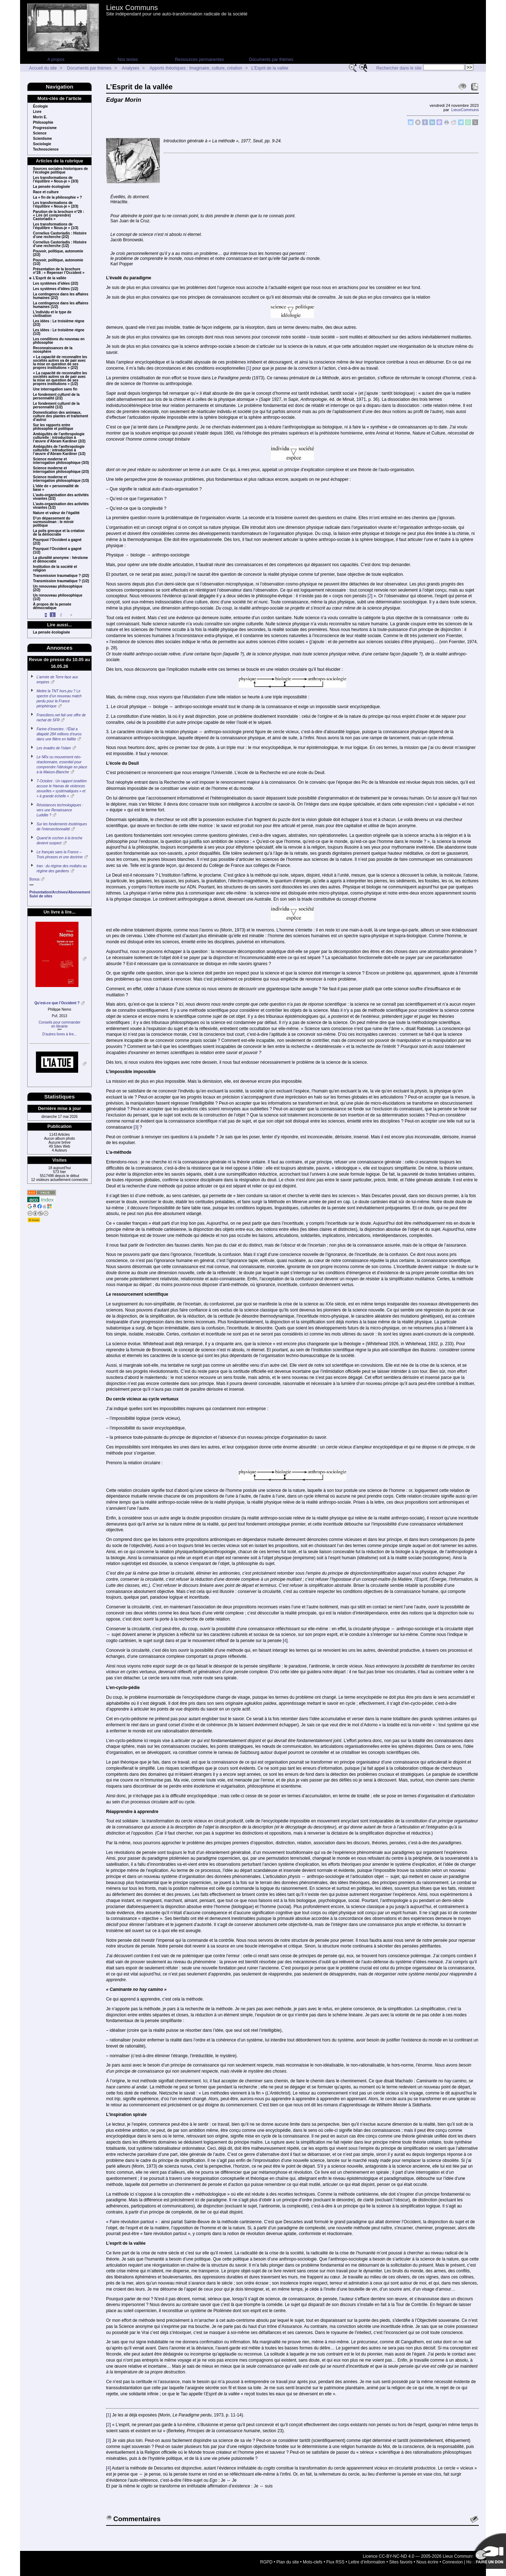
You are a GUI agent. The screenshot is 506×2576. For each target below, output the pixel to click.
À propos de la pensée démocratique (52, 606)
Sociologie (42, 144)
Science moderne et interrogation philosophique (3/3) (61, 461)
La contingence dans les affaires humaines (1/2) (61, 305)
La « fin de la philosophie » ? (57, 197)
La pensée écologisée (51, 187)
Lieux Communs (132, 7)
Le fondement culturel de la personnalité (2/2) (56, 396)
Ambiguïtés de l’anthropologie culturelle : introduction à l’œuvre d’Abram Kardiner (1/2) (59, 450)
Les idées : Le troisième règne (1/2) (58, 332)
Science (40, 133)
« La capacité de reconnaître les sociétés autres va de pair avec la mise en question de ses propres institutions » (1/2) (60, 378)
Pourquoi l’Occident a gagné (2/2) (57, 541)
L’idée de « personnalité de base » (56, 488)
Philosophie (43, 122)
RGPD (266, 2562)
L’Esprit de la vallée (269, 68)
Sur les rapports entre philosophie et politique (53, 427)
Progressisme (45, 128)
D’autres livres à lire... (59, 1034)
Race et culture (46, 192)
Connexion (452, 2562)
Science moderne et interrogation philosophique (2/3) (61, 470)
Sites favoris (400, 2562)
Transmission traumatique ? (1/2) (61, 581)
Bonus (34, 879)
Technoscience (46, 149)
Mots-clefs (313, 2562)
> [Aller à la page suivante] (71, 615)
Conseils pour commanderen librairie (60, 1024)
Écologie (40, 106)
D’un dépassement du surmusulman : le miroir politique (53, 522)
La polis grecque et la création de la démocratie (59, 532)
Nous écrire (427, 2562)
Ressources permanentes (199, 59)
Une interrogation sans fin (55, 389)
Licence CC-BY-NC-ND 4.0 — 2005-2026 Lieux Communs (418, 2556)
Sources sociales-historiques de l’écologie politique (60, 170)
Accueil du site (43, 68)
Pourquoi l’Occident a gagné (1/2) (57, 550)
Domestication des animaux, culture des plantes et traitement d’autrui (60, 416)
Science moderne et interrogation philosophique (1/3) (61, 479)
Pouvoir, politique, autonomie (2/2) (58, 253)
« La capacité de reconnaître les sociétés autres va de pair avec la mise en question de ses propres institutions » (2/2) (60, 362)
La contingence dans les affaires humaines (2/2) (61, 296)
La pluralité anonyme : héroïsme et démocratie (60, 559)
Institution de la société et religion (55, 568)
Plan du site (287, 2562)
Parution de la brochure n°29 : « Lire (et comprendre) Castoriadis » (58, 215)
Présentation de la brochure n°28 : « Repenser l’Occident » (59, 271)
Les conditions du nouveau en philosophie (59, 341)
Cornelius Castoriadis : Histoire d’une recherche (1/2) (59, 244)
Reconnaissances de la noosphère (52, 350)
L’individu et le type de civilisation (52, 314)
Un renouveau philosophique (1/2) (57, 597)
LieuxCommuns (465, 110)
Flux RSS (335, 2562)
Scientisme (42, 139)
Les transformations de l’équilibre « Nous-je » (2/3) (55, 204)
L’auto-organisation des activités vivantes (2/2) (61, 497)
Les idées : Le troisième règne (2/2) (58, 323)
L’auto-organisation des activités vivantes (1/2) (61, 505)
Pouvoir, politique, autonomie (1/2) (58, 262)
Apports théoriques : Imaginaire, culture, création (195, 68)
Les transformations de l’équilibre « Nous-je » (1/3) (55, 226)
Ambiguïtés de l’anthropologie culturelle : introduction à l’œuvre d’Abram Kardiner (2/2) (59, 437)
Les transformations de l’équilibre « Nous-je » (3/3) (55, 179)
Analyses (130, 68)
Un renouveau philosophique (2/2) (57, 588)
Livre (37, 112)
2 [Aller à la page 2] (61, 615)
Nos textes (128, 59)
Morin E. (40, 117)
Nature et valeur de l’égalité (56, 513)
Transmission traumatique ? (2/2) (61, 576)
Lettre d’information (366, 2562)
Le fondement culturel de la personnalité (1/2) (56, 405)
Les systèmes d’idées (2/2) (55, 283)
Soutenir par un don (488, 2551)
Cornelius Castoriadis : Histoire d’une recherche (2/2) (59, 235)
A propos (55, 59)
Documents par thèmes (271, 59)
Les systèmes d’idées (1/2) (55, 289)
